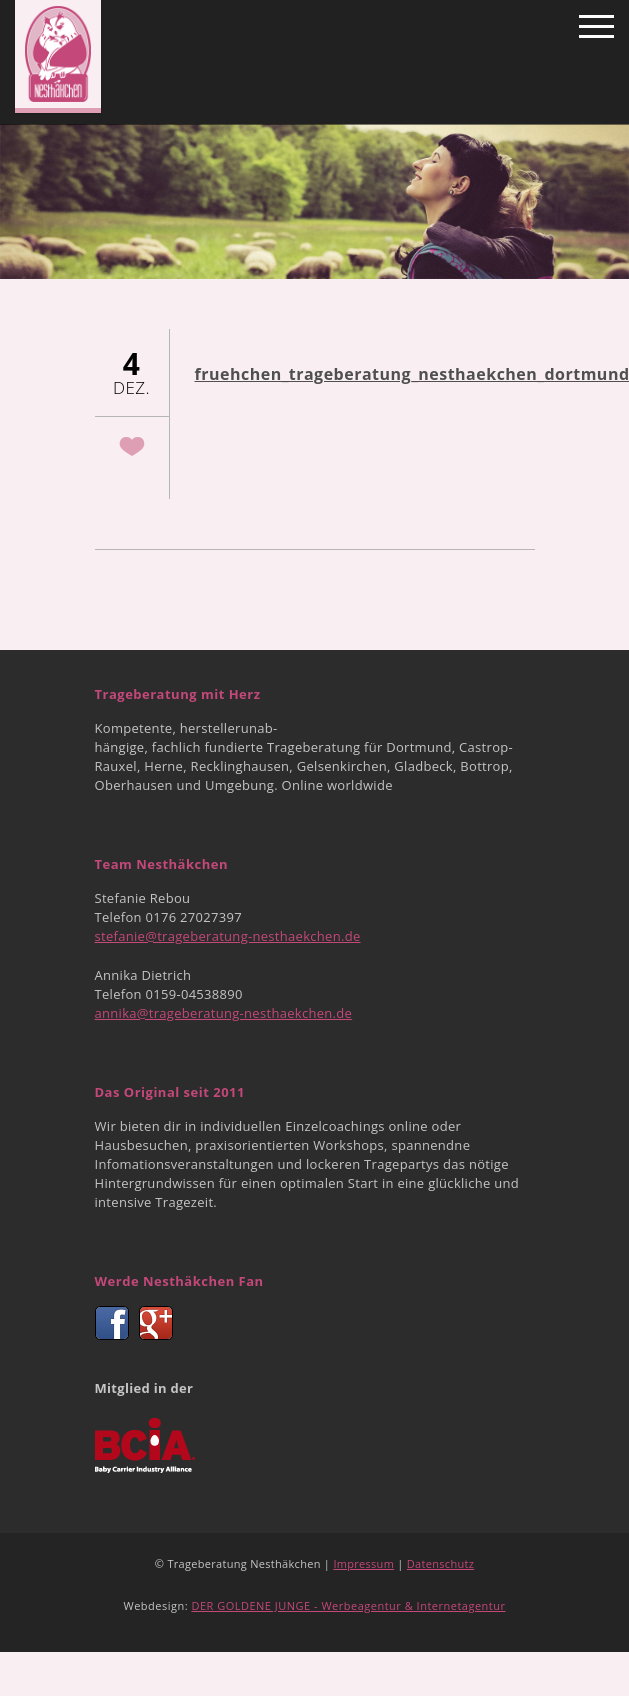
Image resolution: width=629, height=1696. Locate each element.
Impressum (363, 1563)
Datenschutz (440, 1563)
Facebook (112, 1323)
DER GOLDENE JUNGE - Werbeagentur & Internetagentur (348, 1605)
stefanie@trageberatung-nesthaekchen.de (228, 936)
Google (156, 1323)
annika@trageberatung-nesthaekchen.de (224, 1013)
